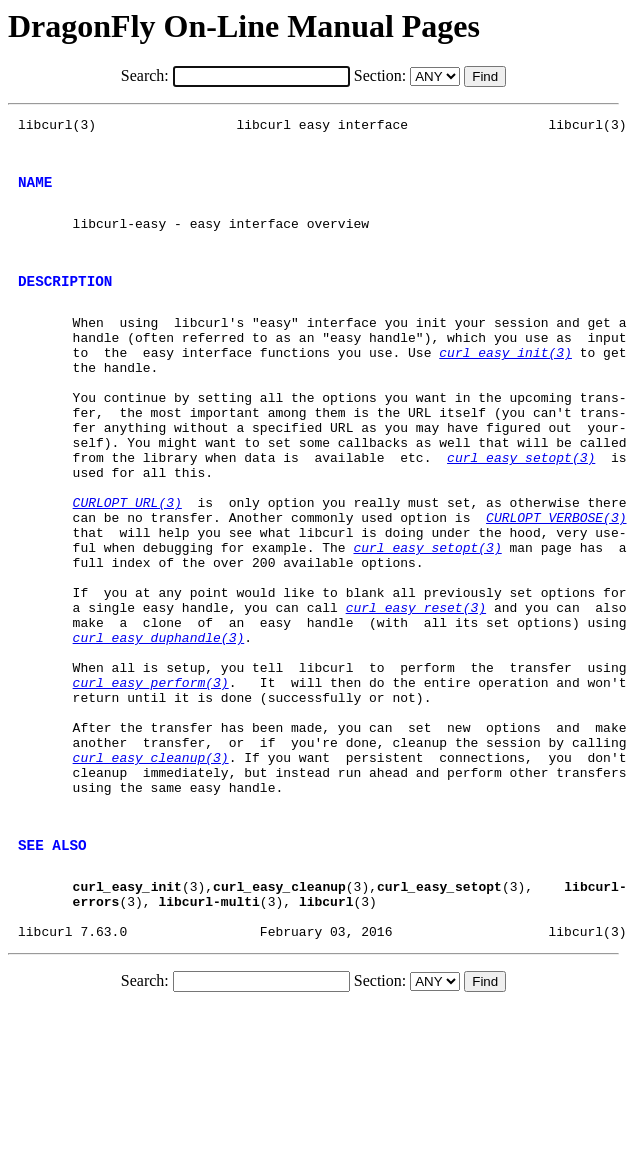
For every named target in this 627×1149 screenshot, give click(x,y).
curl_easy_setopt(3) (521, 511)
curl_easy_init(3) (505, 385)
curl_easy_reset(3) (416, 691)
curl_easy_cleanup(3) (151, 871)
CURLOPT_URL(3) (127, 565)
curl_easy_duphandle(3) (159, 727)
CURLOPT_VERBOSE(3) (556, 583)
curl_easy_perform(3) (151, 781)
